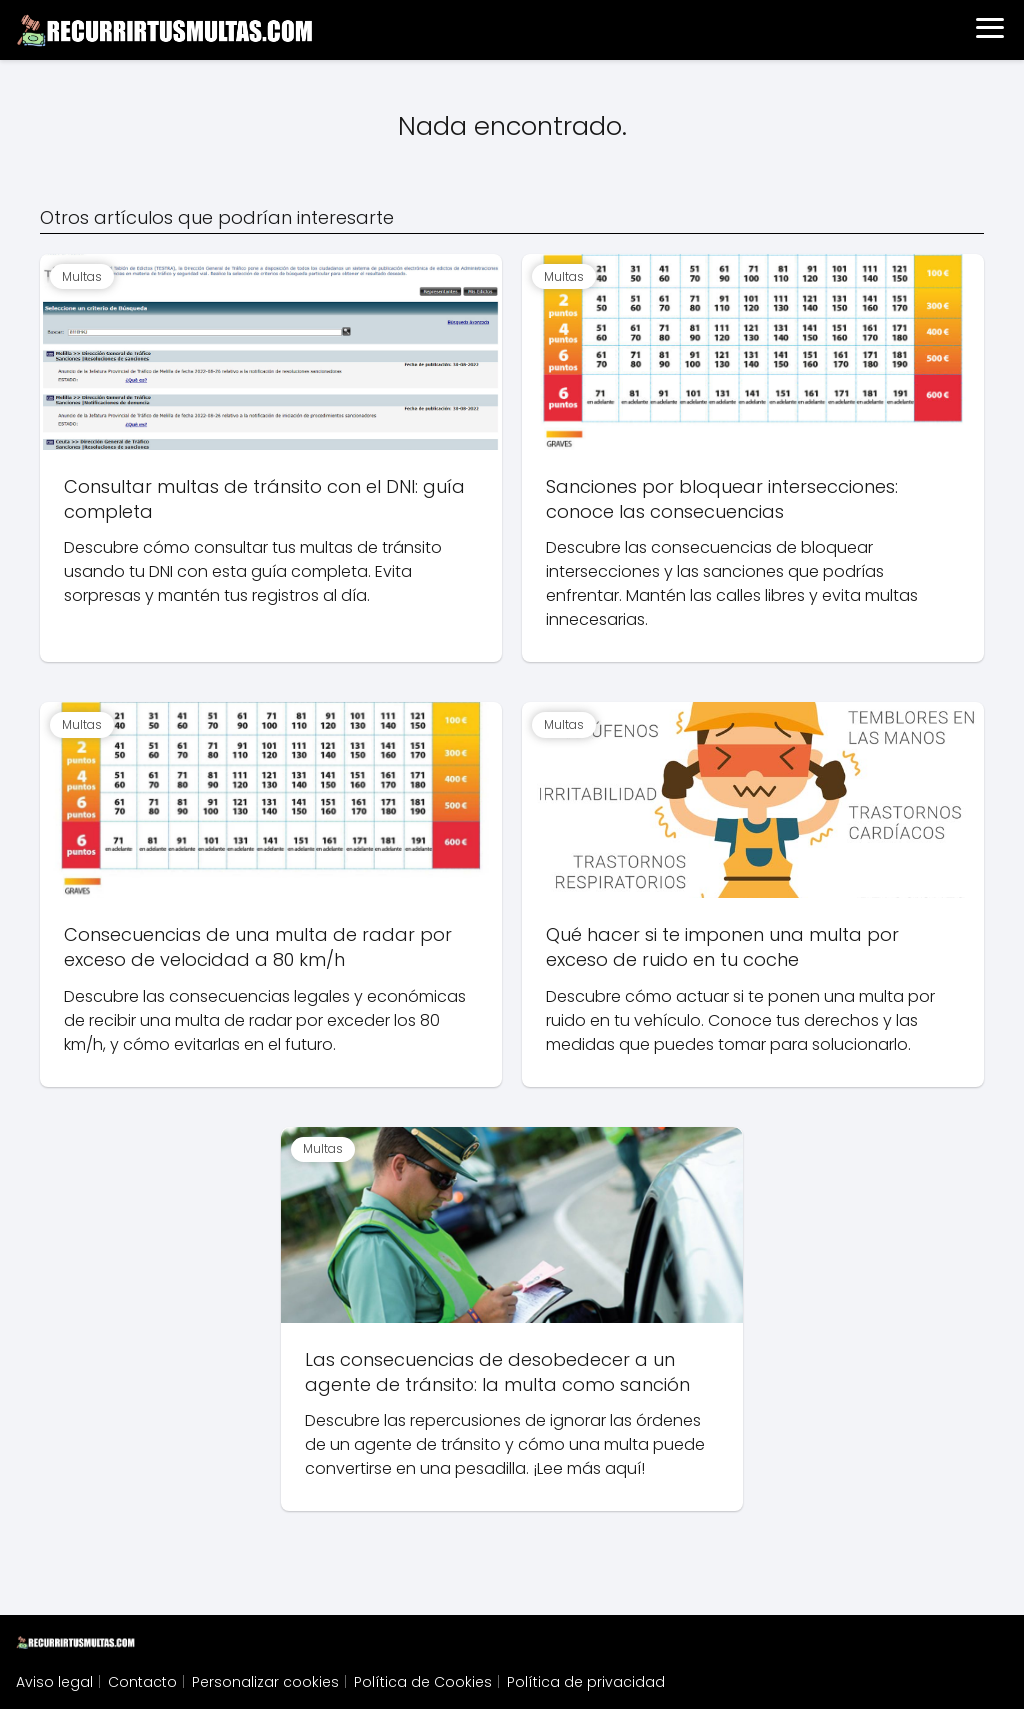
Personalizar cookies (265, 1682)
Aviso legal (54, 1682)
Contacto (142, 1682)
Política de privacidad (586, 1682)
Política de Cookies (423, 1682)
